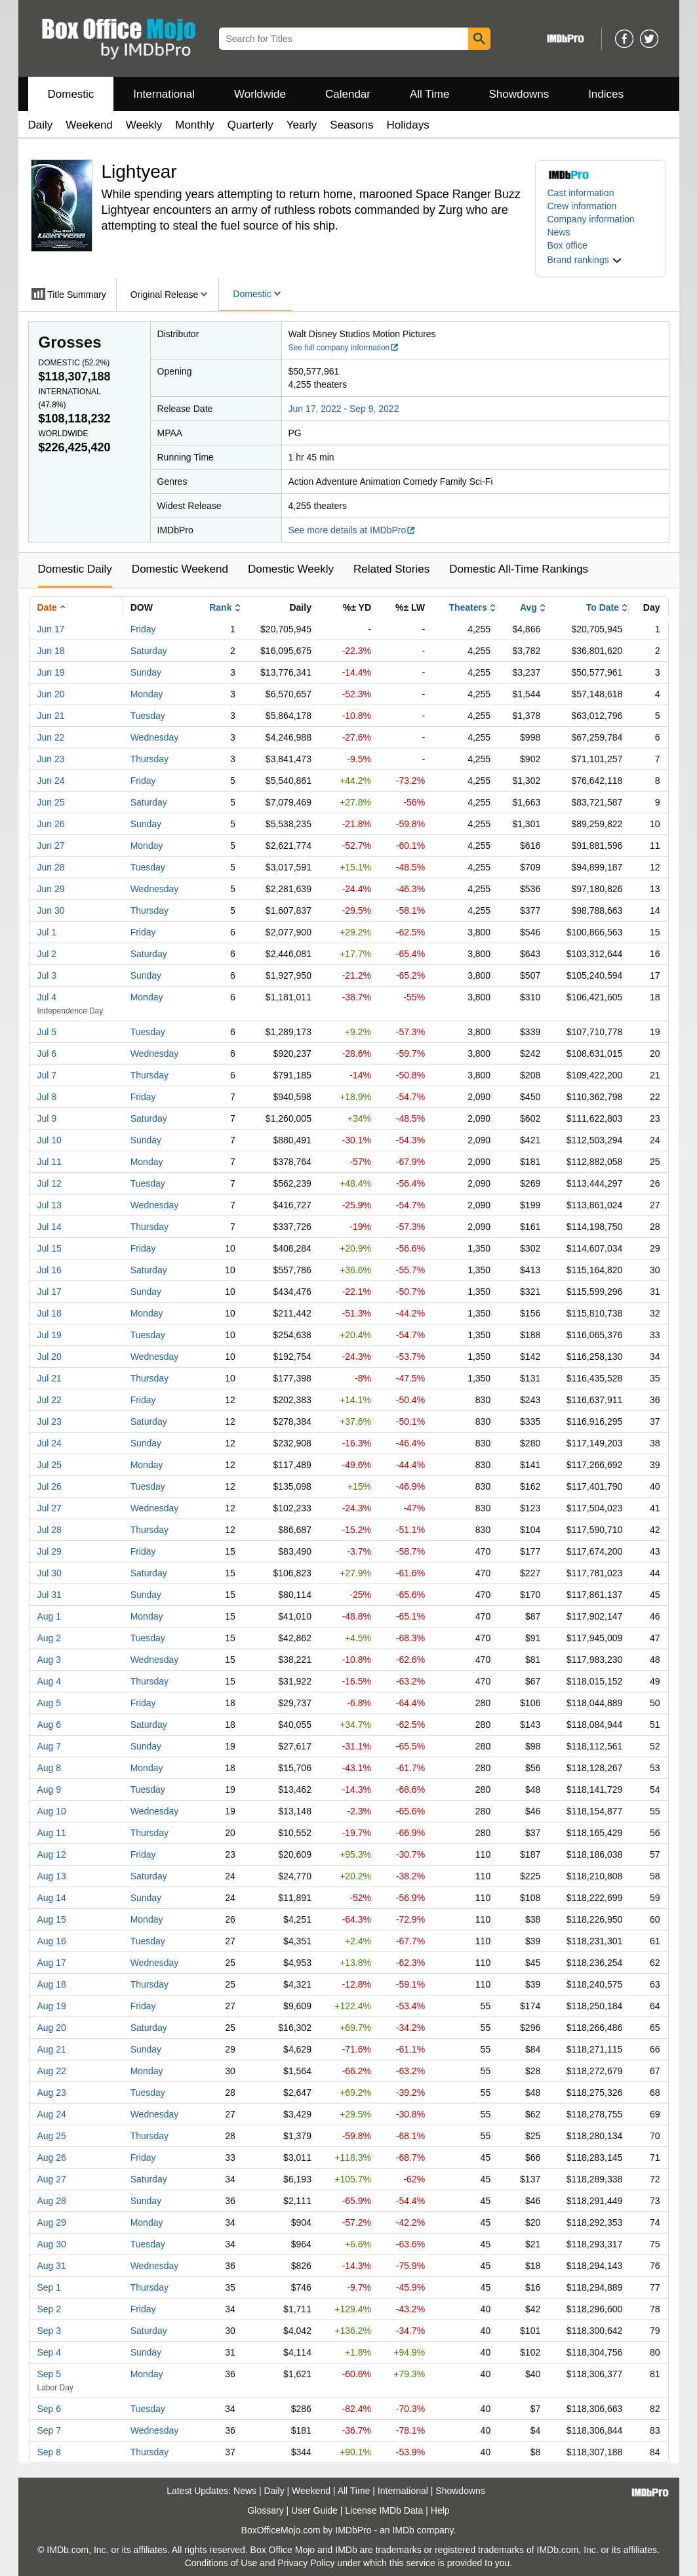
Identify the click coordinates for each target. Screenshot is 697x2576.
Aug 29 (51, 2222)
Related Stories (391, 569)
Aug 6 (49, 1724)
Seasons (351, 125)
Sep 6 (49, 2408)
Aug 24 (51, 2114)
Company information (591, 219)
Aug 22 (51, 2071)
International (164, 94)
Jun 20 (51, 694)
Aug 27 (51, 2179)
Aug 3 (49, 1659)
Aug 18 (51, 1984)
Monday (146, 694)
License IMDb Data (384, 2510)
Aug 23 (51, 2092)
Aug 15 (51, 1919)
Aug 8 (49, 1768)
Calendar (347, 94)
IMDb (403, 2530)
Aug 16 (51, 1941)
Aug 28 (51, 2201)
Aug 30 (51, 2244)
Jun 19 (51, 672)
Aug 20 (51, 2027)
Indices (606, 94)
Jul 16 (49, 1270)
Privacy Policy (305, 2563)
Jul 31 (49, 1594)
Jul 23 (49, 1421)
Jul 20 (49, 1356)
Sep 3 (49, 2330)
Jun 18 (51, 650)
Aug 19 (51, 2006)
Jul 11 (49, 1161)
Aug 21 (51, 2049)
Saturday (148, 650)
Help (440, 2510)
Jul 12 (49, 1183)
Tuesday (147, 715)
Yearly (302, 125)
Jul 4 (47, 997)
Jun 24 (51, 780)
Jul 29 (49, 1551)
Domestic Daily (75, 569)
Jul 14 (49, 1226)
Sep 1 (49, 2287)
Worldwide (260, 94)
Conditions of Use (221, 2563)
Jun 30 (51, 910)
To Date (602, 607)
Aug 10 (51, 1811)
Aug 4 (49, 1681)
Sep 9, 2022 (374, 408)
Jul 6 (47, 1053)
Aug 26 (51, 2157)
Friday (143, 629)
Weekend (89, 125)
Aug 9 (49, 1789)
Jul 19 (49, 1335)
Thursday (149, 759)
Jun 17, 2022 (315, 408)
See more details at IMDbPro (352, 530)
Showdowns (518, 94)
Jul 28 (49, 1529)
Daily (40, 125)
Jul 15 (49, 1248)
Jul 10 (49, 1140)
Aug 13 (51, 1876)
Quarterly (250, 125)
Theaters (467, 607)
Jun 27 (51, 845)
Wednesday (154, 737)
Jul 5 (47, 1032)
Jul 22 (49, 1400)
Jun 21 (51, 715)
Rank (220, 607)
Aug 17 (51, 1962)
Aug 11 (51, 1833)
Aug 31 (51, 2265)
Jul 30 (49, 1573)
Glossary (265, 2510)
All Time (429, 94)
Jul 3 (47, 975)
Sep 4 (49, 2352)
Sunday (145, 672)
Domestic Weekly (291, 569)
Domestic (71, 94)
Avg (528, 607)
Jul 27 (49, 1508)
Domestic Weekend (180, 569)
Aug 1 (49, 1616)
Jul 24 (49, 1443)
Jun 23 (51, 759)
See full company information (344, 347)
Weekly (144, 125)
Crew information (582, 206)
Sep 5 (49, 2374)
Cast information (581, 193)
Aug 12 (51, 1854)
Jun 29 (51, 889)
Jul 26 (49, 1486)
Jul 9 (47, 1118)
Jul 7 (47, 1075)
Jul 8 (47, 1097)
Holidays (408, 125)
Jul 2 (47, 954)
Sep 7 (49, 2430)
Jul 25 (49, 1465)
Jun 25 (51, 802)
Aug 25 (51, 2136)
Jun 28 (51, 867)
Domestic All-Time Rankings (518, 569)
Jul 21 (49, 1378)
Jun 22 (51, 737)
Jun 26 (51, 824)
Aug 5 (49, 1703)
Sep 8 (49, 2452)
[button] (585, 260)
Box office (567, 245)
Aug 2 (49, 1638)
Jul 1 (47, 932)
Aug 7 (49, 1746)
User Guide (314, 2510)
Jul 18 (49, 1313)
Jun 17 (51, 629)
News (559, 232)
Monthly (194, 125)
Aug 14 (51, 1897)
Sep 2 (49, 2309)
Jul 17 (49, 1291)
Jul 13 (49, 1205)
